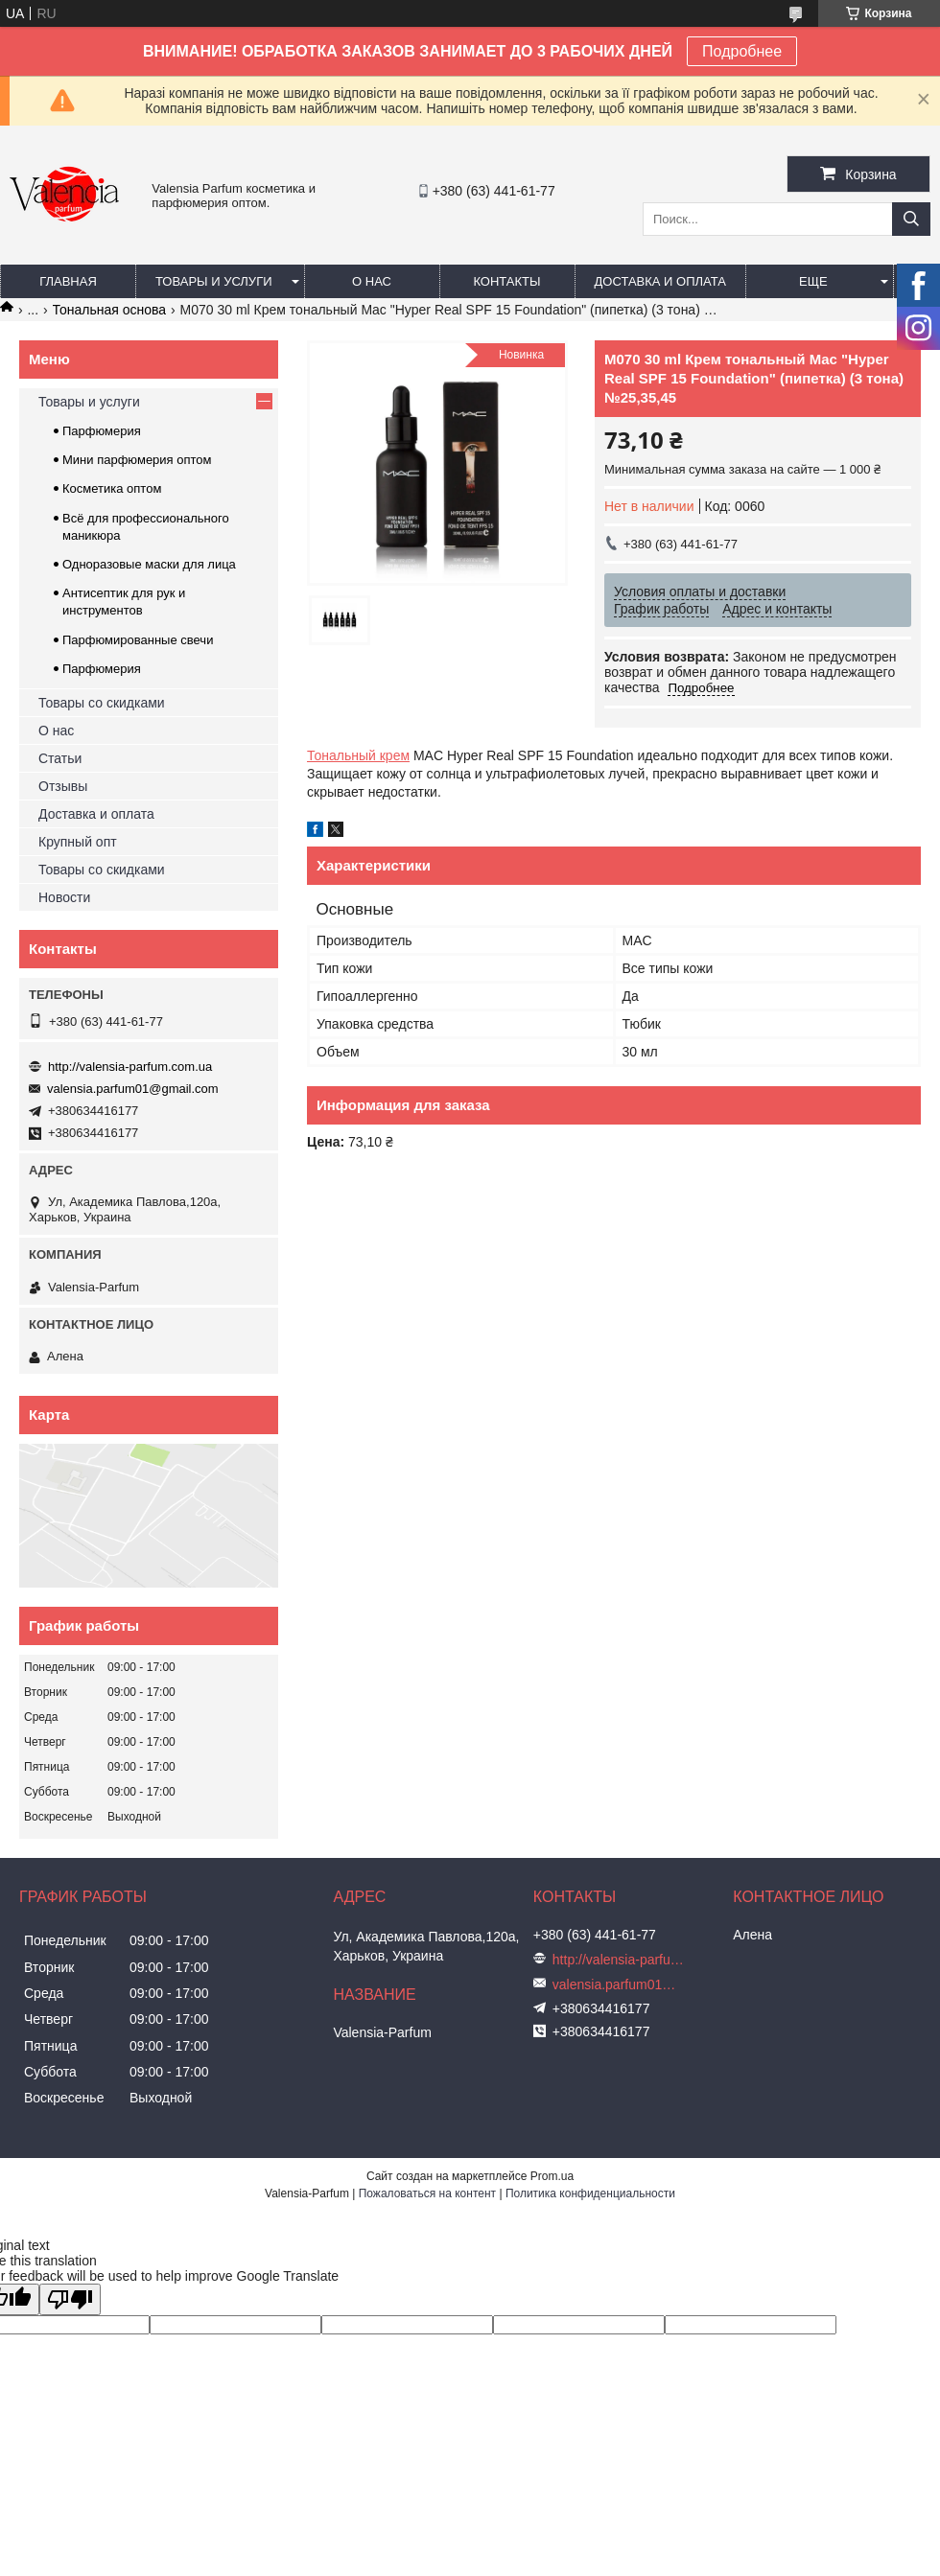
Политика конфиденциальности (590, 2193)
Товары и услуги (213, 281)
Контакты (506, 281)
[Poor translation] (70, 2299)
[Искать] (911, 219)
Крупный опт (77, 841)
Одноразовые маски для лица (149, 564)
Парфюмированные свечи (137, 640)
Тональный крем (358, 755)
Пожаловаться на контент (427, 2193)
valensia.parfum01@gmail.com (133, 1088)
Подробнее (742, 51)
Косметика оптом (111, 488)
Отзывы (62, 786)
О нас (371, 281)
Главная (68, 281)
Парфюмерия (101, 431)
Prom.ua (552, 2176)
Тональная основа (110, 309)
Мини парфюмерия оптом (137, 460)
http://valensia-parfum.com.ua (130, 1066)
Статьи (60, 758)
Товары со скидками (101, 702)
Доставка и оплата (660, 281)
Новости (64, 897)
